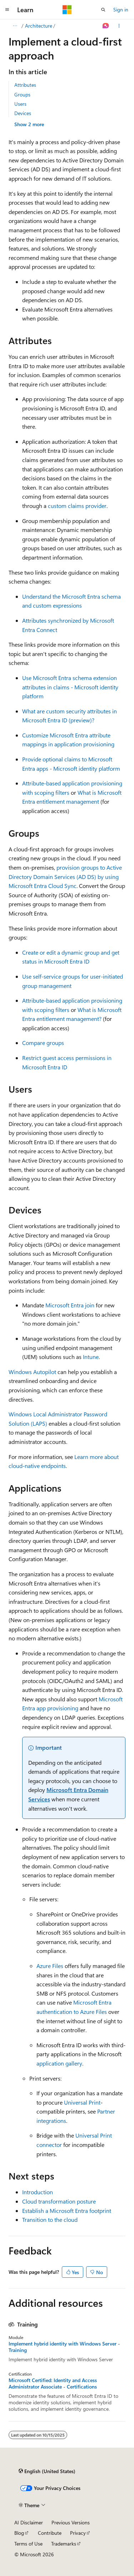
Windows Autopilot (32, 1371)
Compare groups (43, 1042)
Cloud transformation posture (59, 2201)
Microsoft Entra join (69, 1305)
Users (20, 103)
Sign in (120, 9)
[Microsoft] (67, 9)
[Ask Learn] (106, 26)
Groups (22, 94)
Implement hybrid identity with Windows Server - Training (64, 2346)
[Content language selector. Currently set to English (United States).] (47, 2471)
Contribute (49, 2532)
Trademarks (63, 2543)
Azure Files (49, 1965)
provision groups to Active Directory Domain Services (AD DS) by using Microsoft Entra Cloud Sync (65, 876)
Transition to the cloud (50, 2219)
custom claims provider (77, 505)
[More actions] (119, 26)
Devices (22, 113)
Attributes (25, 84)
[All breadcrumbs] (15, 26)
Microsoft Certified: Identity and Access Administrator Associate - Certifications (53, 2383)
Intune (91, 1356)
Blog (19, 2532)
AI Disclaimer (28, 2522)
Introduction (37, 2192)
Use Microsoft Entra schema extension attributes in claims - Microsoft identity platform (70, 687)
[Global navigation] (7, 9)
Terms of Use (28, 2543)
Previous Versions (70, 2522)
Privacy (78, 2532)
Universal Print (82, 2102)
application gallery (59, 2063)
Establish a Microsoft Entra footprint (66, 2210)
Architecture (38, 25)
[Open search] (103, 9)
